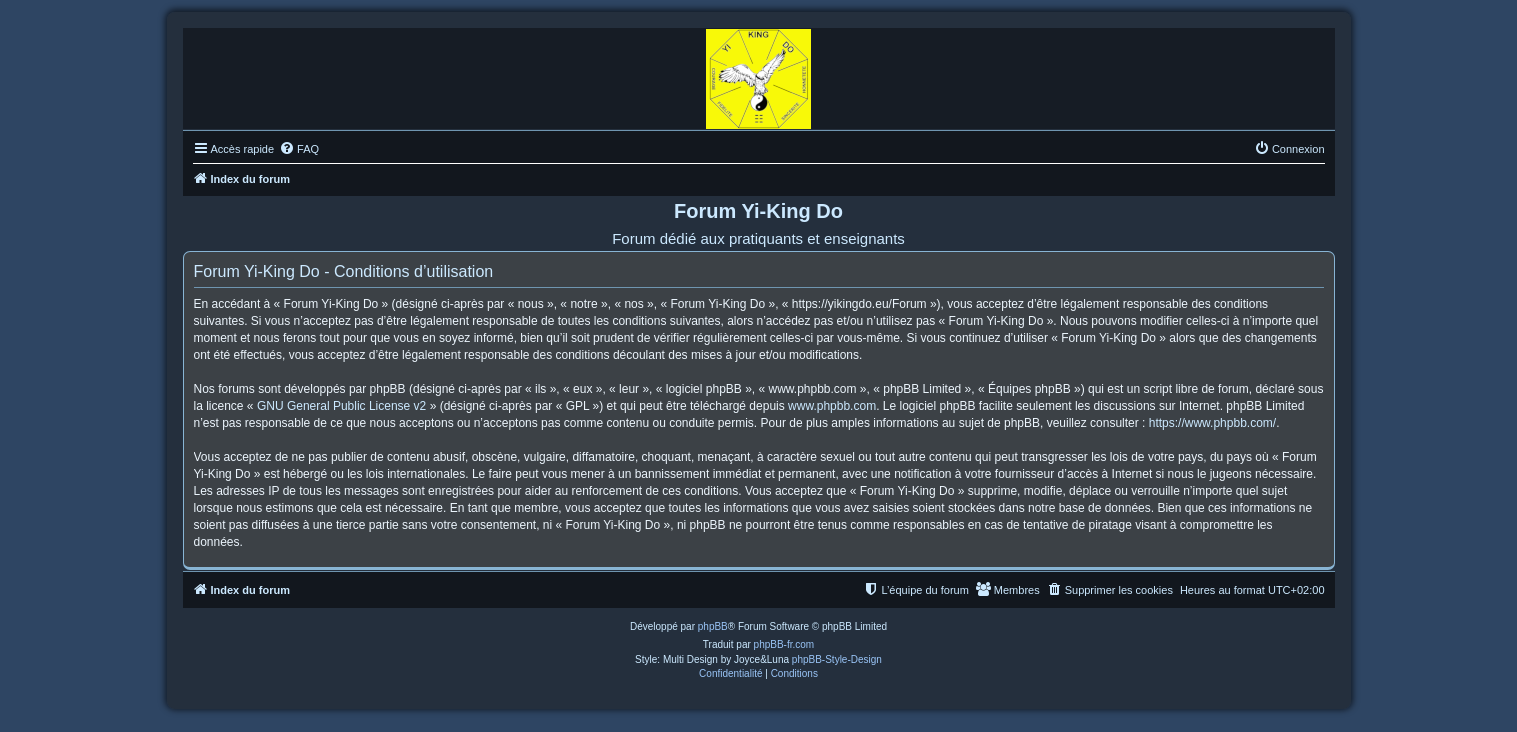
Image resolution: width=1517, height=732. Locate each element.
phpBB (713, 626)
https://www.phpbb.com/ (1212, 423)
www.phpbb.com (832, 406)
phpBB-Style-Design (837, 659)
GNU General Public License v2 (341, 406)
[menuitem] (299, 149)
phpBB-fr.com (784, 644)
